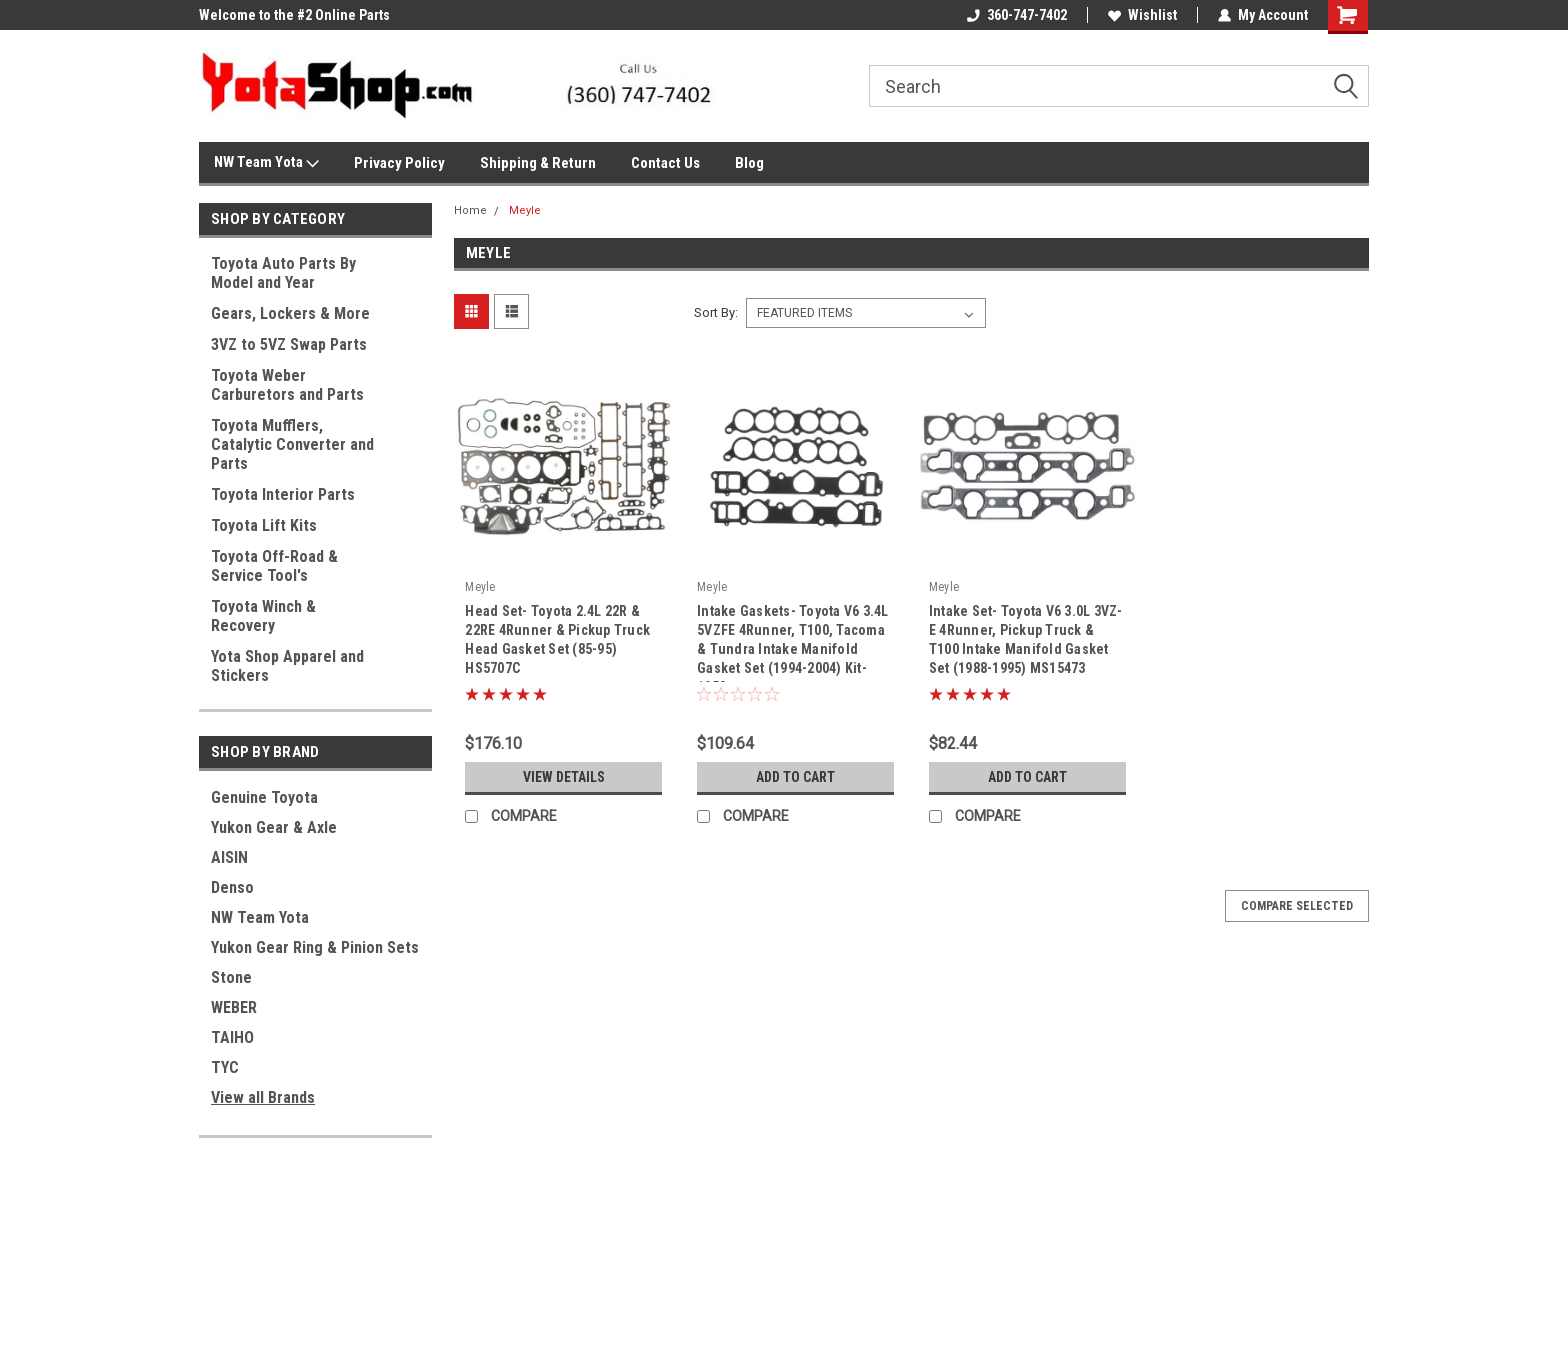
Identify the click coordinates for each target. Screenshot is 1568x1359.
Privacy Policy (399, 163)
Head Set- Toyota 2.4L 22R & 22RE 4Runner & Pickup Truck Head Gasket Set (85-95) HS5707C (557, 639)
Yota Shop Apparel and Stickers (287, 666)
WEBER (234, 1007)
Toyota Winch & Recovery (263, 616)
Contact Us (665, 163)
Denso (232, 887)
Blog (749, 163)
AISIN (229, 857)
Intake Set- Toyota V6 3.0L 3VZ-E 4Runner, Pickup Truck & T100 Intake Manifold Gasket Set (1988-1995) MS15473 (1026, 639)
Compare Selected (1297, 906)
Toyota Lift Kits (264, 525)
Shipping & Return (538, 163)
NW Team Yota (266, 163)
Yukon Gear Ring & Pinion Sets (315, 947)
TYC (225, 1067)
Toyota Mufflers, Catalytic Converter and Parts (292, 444)
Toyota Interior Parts (283, 494)
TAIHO (232, 1037)
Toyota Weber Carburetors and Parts (287, 385)
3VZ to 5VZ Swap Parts (289, 344)
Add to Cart (795, 777)
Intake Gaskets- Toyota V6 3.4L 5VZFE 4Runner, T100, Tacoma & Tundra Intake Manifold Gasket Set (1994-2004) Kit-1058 (793, 642)
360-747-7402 (1017, 15)
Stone (231, 977)
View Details (564, 777)
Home (470, 210)
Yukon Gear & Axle (274, 827)
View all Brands (263, 1097)
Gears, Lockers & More (290, 313)
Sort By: (716, 312)
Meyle (525, 210)
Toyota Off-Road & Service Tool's (274, 566)
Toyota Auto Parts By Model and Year (283, 273)
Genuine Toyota (264, 797)
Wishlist (1142, 15)
